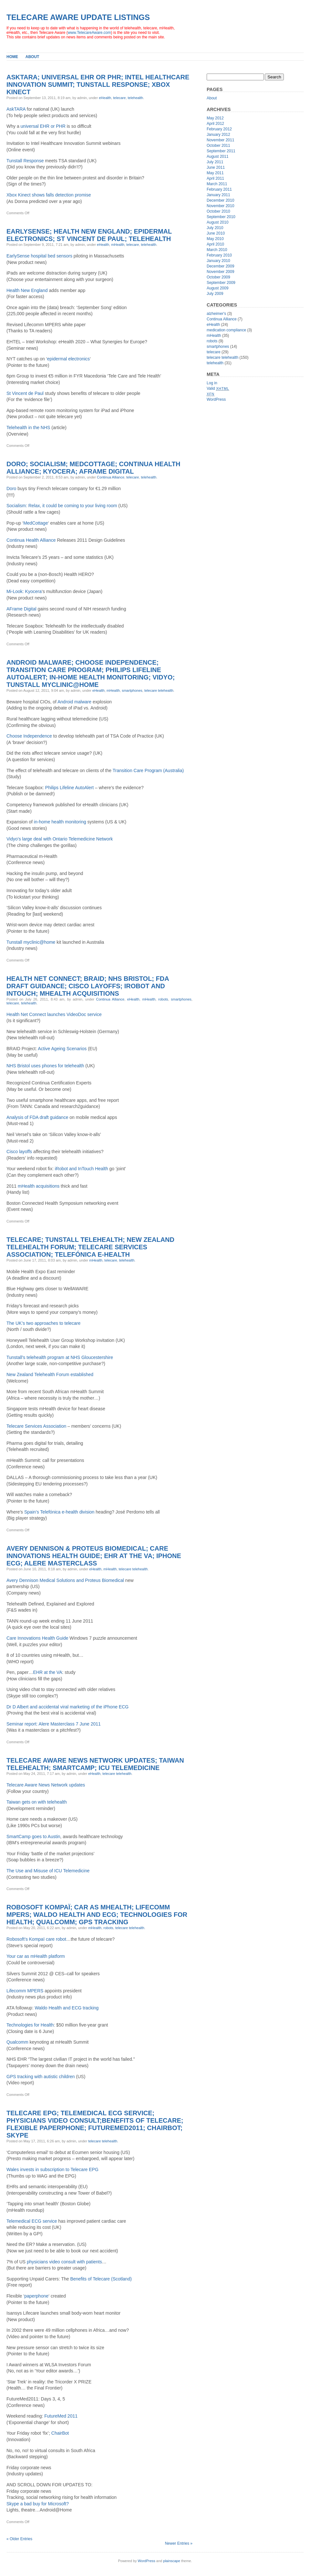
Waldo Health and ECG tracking (66, 2007)
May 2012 (215, 118)
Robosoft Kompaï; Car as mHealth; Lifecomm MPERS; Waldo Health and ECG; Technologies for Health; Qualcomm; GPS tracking (96, 1915)
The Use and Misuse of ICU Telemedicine (47, 1870)
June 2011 (216, 167)
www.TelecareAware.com (89, 32)
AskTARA (16, 109)
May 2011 (215, 173)
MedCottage (35, 523)
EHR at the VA (47, 1672)
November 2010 (220, 206)
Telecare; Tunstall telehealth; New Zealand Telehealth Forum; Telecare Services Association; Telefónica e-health (90, 1247)
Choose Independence (29, 736)
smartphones (132, 690)
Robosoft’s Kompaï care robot (36, 1939)
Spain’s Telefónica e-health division (59, 1511)
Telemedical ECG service (31, 2221)
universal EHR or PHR (43, 126)
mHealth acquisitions (38, 1186)
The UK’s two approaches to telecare (43, 1323)
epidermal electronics (68, 358)
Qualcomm (17, 2042)
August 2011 (217, 156)
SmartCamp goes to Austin (33, 1836)
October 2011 (218, 145)
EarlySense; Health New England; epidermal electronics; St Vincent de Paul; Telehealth (89, 235)
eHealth (105, 98)
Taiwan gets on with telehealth (36, 1802)
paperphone (36, 2296)
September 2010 (221, 217)
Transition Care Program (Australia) (148, 770)
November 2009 (220, 271)
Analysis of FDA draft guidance (37, 1117)
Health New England (27, 290)
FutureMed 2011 (61, 2416)
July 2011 (215, 162)
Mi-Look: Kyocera (24, 591)
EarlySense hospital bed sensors (39, 255)
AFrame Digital (21, 608)
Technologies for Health (30, 2025)
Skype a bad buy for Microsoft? (37, 2503)
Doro (11, 488)
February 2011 (219, 189)
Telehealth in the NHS (28, 427)
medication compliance (226, 330)
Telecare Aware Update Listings (78, 17)
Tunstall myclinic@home (30, 942)
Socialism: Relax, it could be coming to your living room (61, 505)
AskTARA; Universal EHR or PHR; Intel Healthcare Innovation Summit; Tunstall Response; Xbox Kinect (97, 85)
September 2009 (221, 282)
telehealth (135, 98)
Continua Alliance (110, 477)
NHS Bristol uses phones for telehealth (45, 1065)
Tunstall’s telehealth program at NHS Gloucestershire (59, 1357)
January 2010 (218, 260)
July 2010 (215, 228)
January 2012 (218, 134)
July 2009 (215, 293)
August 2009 (217, 288)
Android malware (74, 701)
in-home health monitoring (60, 821)
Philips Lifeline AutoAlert (69, 787)
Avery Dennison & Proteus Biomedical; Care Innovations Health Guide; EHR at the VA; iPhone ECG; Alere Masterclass (93, 1556)
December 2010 (220, 200)
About (32, 57)
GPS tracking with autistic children (40, 2076)
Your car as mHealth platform (35, 1956)
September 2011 (221, 151)
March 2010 (217, 249)
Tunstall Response (25, 160)
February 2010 (219, 255)
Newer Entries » (178, 2543)
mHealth (117, 245)
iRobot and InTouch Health (81, 1168)
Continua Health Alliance (31, 540)
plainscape (171, 2561)
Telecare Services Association (36, 1426)
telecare (119, 98)
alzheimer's (216, 313)
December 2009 (220, 266)
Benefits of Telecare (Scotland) (100, 2278)
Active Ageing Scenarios (62, 1048)
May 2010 (215, 238)
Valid (218, 388)
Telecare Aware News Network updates (45, 1784)
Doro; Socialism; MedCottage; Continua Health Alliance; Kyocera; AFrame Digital (93, 467)
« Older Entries (19, 2539)
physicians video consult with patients (64, 2261)
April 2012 (215, 123)
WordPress (216, 399)
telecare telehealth (158, 690)
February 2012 (219, 129)
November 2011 (220, 140)
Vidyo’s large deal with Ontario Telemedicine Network (59, 838)
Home (12, 57)
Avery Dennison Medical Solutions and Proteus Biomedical (65, 1580)
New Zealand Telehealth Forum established (49, 1374)
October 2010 (218, 211)
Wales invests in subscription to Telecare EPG (52, 2169)
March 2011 (217, 184)
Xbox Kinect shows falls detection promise (48, 194)
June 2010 (216, 233)
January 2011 (218, 195)
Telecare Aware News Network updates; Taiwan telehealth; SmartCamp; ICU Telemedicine (95, 1764)
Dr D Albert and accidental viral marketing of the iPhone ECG (67, 1706)
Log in (212, 383)
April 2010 (215, 244)
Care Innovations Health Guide (37, 1638)
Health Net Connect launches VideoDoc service (54, 1014)
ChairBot (60, 2433)
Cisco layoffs (19, 1151)
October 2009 (218, 277)
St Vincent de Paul (25, 393)
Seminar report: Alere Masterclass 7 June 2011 (53, 1723)
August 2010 (217, 222)
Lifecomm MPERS (24, 1990)
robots (163, 999)
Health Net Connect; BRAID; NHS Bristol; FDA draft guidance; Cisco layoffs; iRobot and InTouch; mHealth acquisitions (87, 986)
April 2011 (215, 178)
